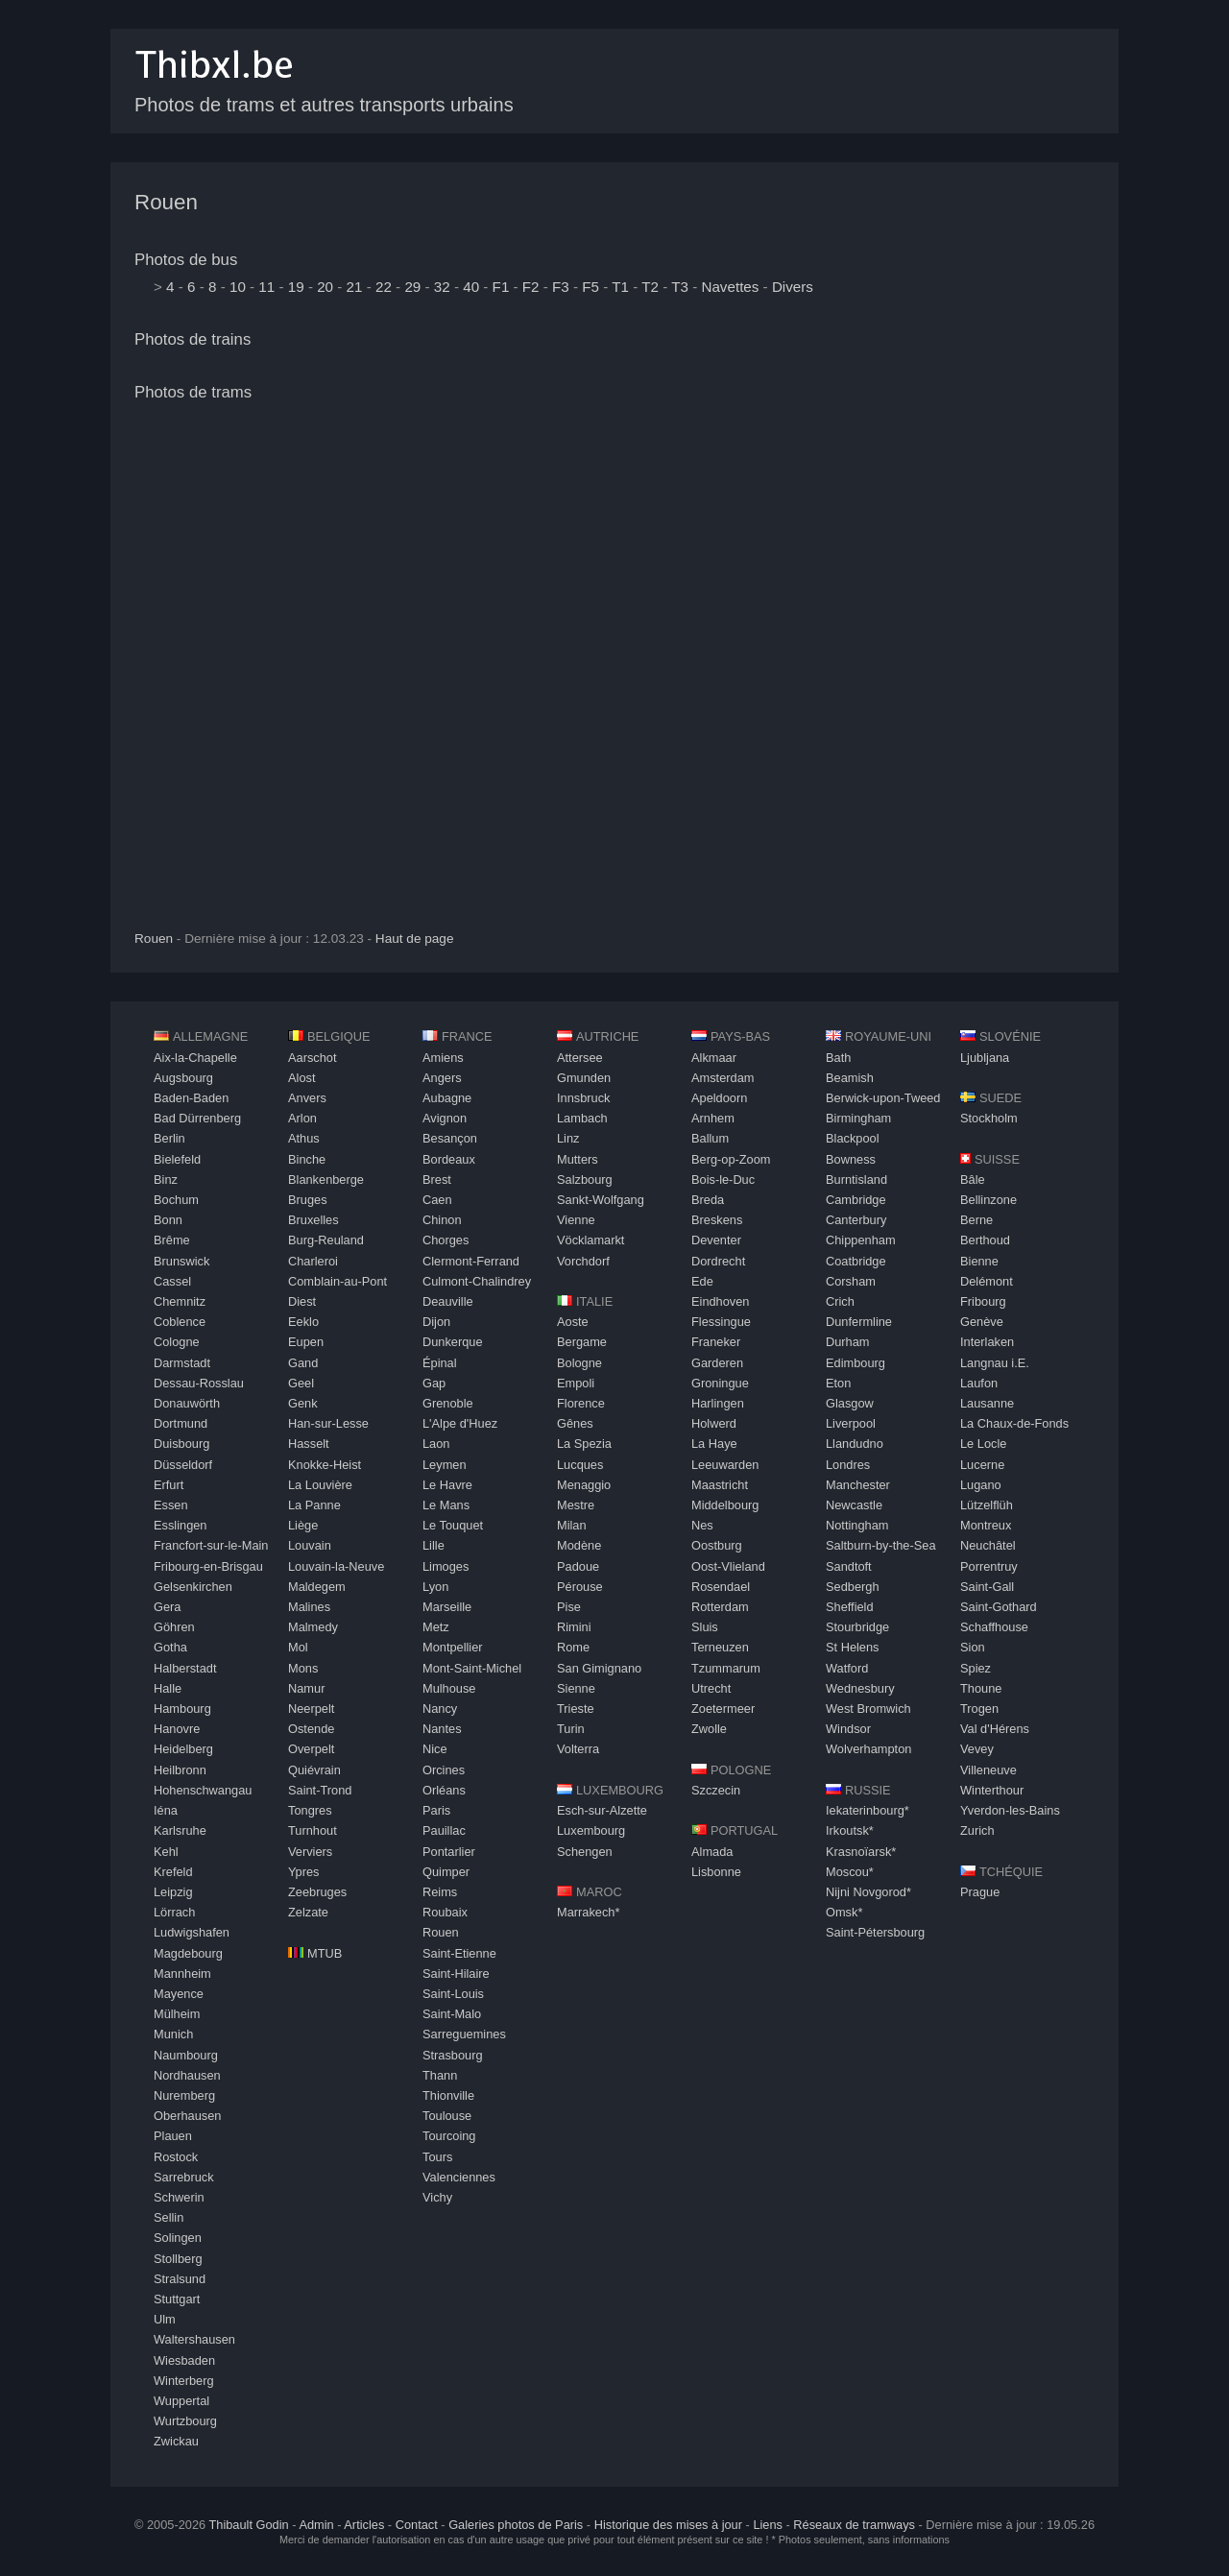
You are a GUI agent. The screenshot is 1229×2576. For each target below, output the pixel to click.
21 (355, 286)
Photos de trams (193, 392)
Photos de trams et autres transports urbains (324, 104)
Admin (316, 2524)
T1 (620, 286)
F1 (501, 286)
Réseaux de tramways (854, 2524)
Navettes (730, 286)
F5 (590, 286)
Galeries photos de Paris (515, 2524)
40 (471, 286)
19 (296, 286)
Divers (792, 286)
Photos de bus (185, 260)
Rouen (166, 202)
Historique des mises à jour (668, 2524)
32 (442, 286)
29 (412, 286)
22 (383, 286)
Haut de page (414, 938)
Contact (417, 2524)
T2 (650, 286)
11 (266, 286)
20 (325, 286)
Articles (364, 2524)
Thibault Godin (248, 2524)
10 (237, 286)
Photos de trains (192, 339)
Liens (768, 2524)
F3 (560, 286)
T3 (679, 286)
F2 (531, 286)
